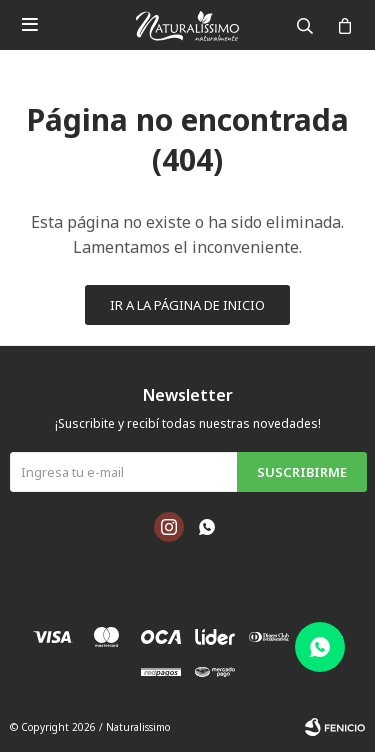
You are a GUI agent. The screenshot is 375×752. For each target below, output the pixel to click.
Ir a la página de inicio (187, 305)
